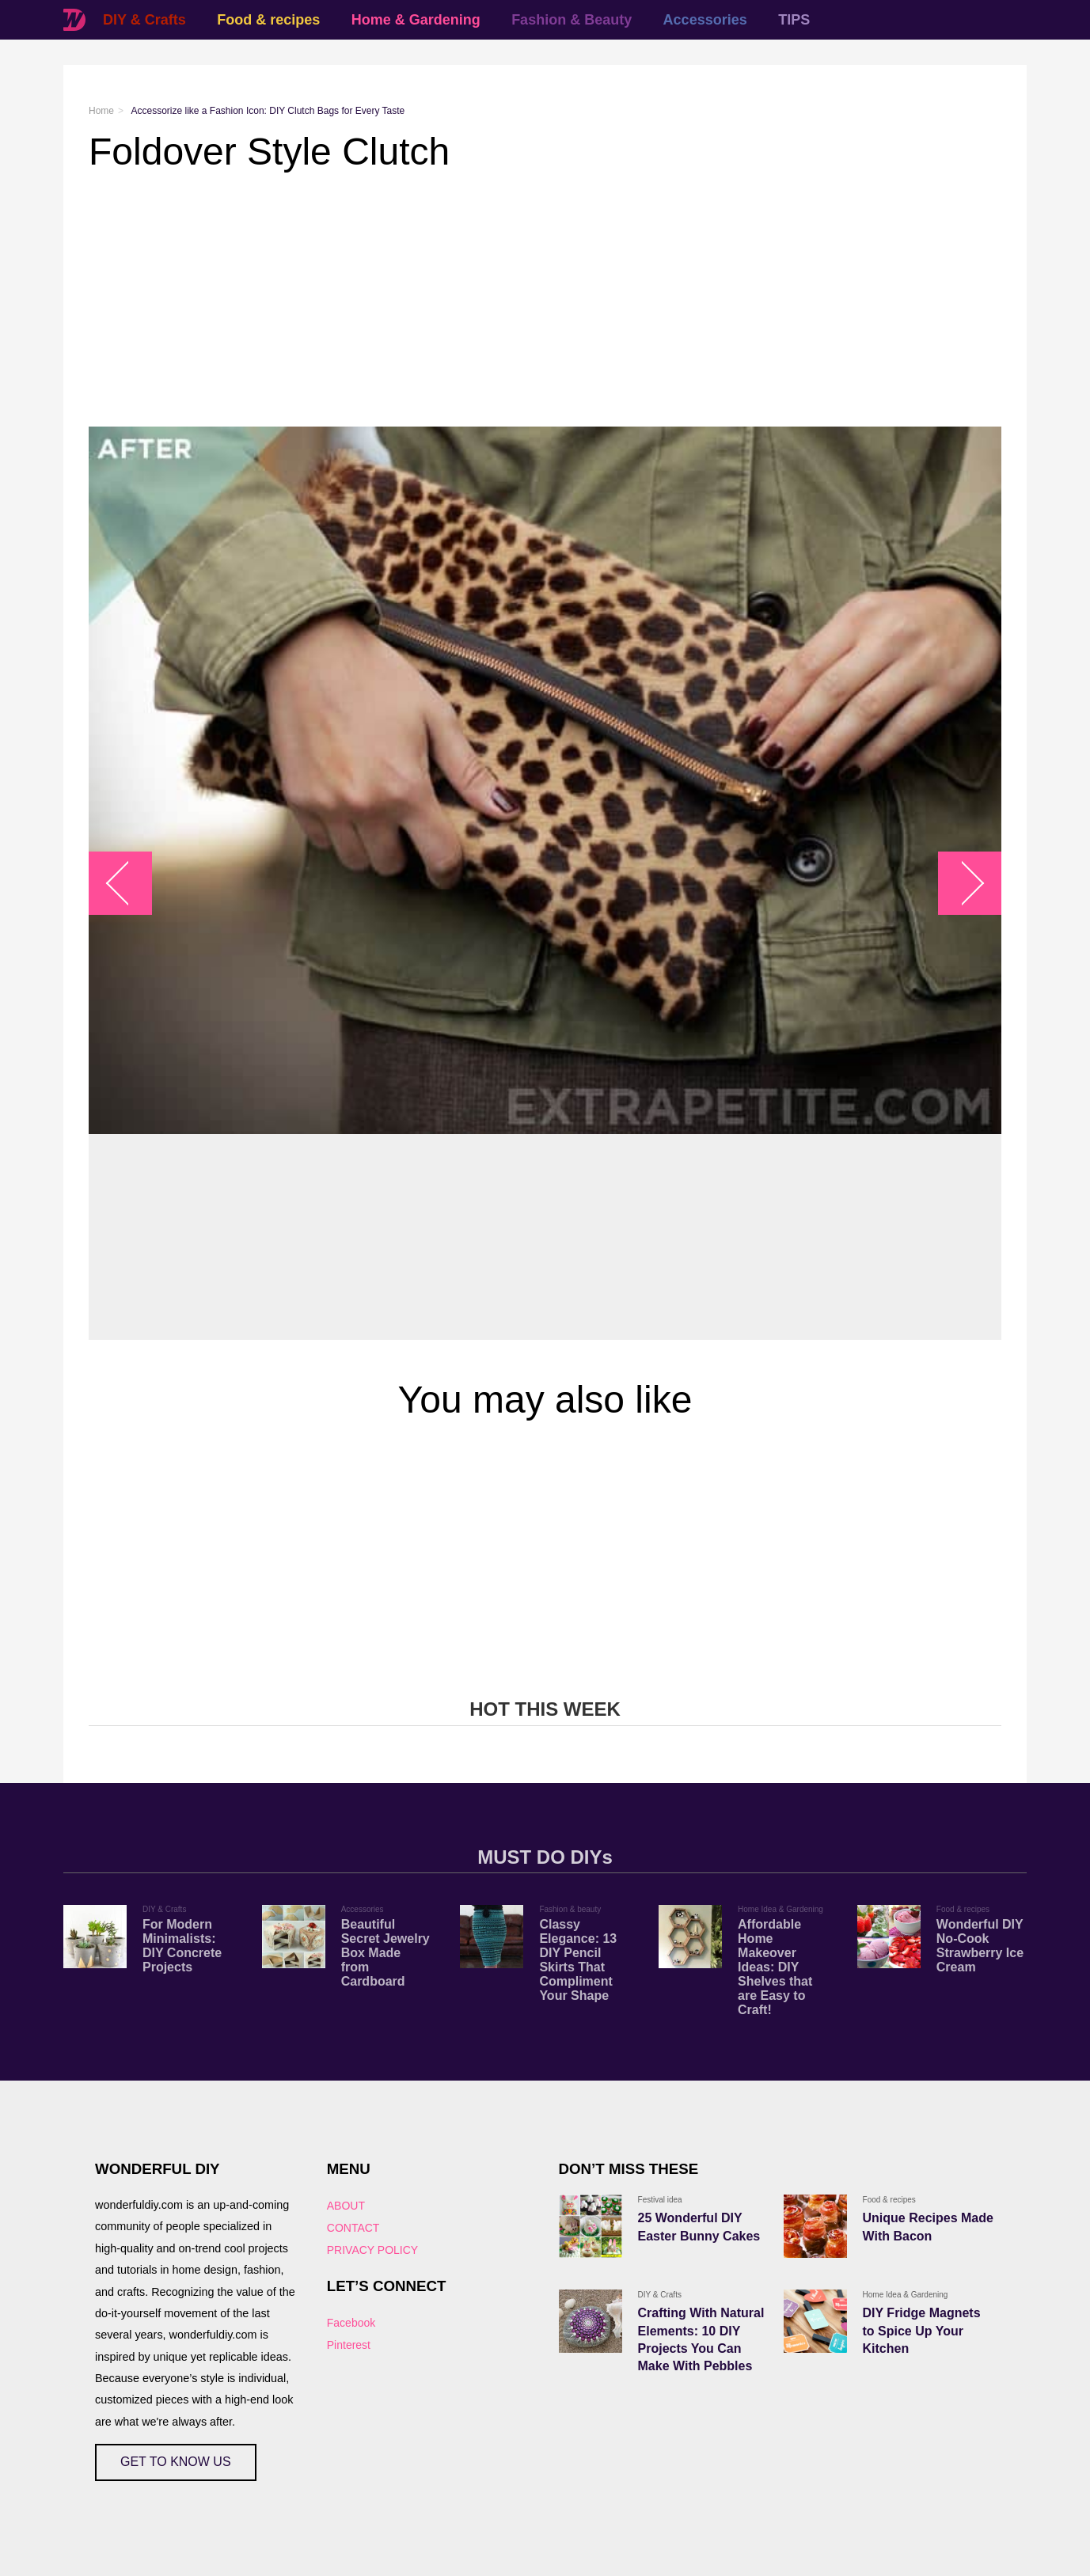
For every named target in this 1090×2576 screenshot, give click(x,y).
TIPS (794, 20)
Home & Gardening (415, 20)
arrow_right (962, 883)
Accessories (705, 20)
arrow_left (128, 883)
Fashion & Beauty (571, 20)
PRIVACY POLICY (372, 2250)
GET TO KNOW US (175, 2461)
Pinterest (348, 2345)
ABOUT (346, 2205)
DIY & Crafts (144, 20)
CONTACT (353, 2227)
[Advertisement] (545, 300)
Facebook (351, 2322)
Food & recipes (268, 20)
